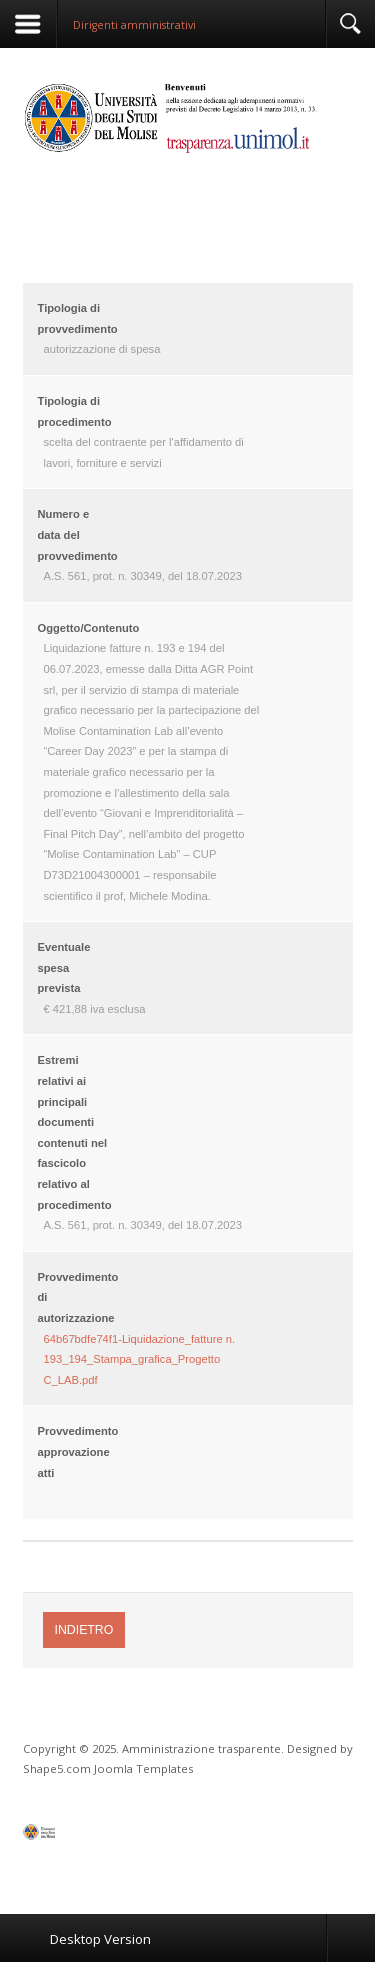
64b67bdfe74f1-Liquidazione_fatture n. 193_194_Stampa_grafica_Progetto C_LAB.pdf (140, 1359)
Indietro (84, 1630)
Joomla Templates (143, 1768)
